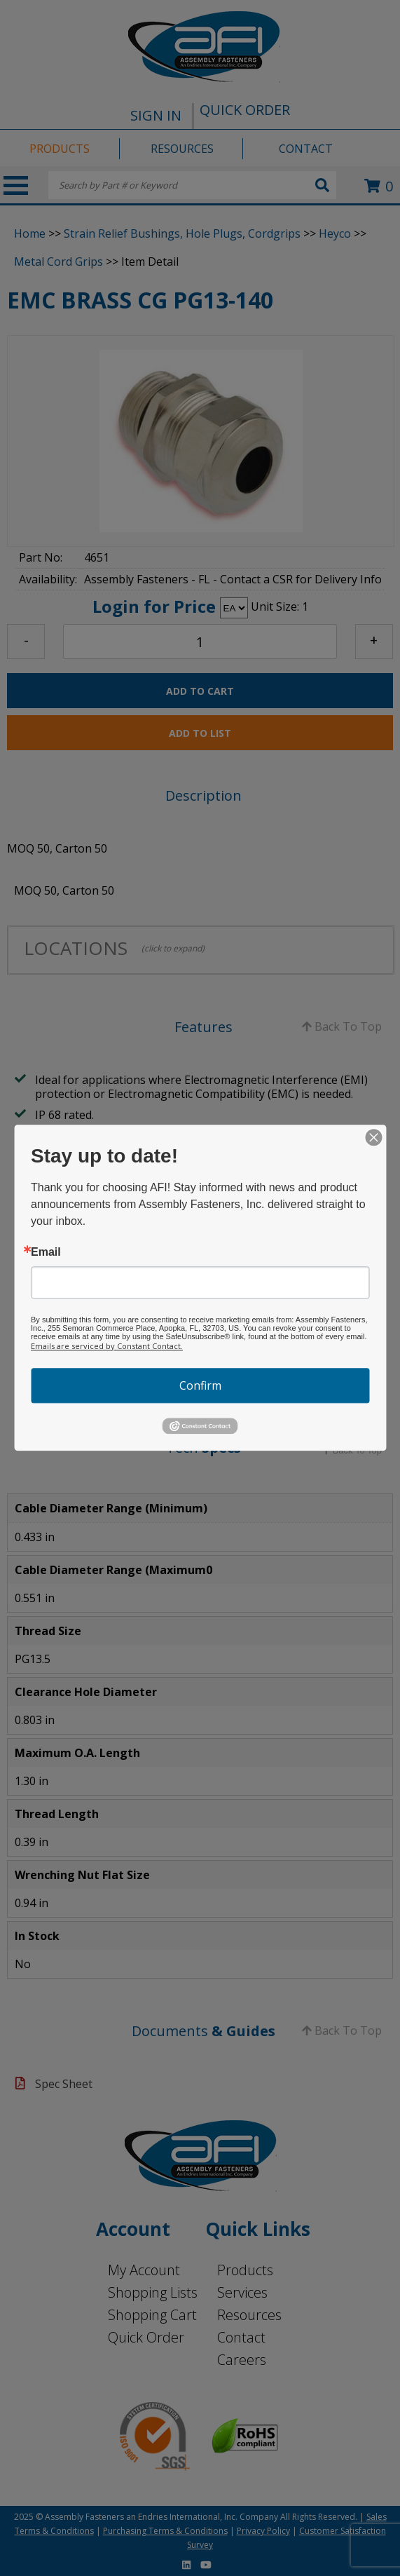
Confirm (200, 1385)
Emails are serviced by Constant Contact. (107, 1346)
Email (46, 1252)
